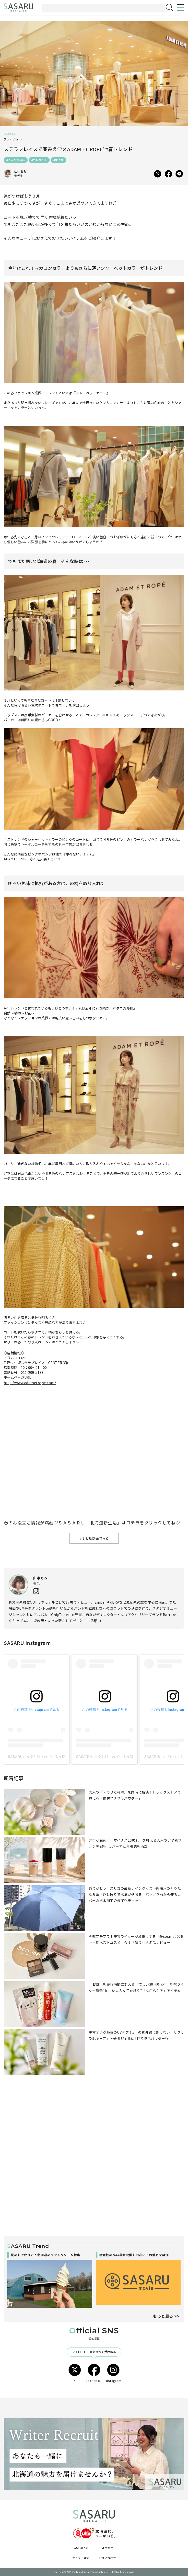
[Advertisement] (94, 2127)
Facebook (94, 2373)
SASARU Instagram (27, 1642)
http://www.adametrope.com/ (30, 1382)
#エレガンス (39, 160)
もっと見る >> (166, 2316)
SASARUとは (81, 2548)
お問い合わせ (107, 2558)
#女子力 (58, 160)
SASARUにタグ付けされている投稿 (36, 1757)
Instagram (113, 2373)
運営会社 (107, 2548)
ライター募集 (80, 2558)
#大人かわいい (15, 160)
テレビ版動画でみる (94, 1538)
